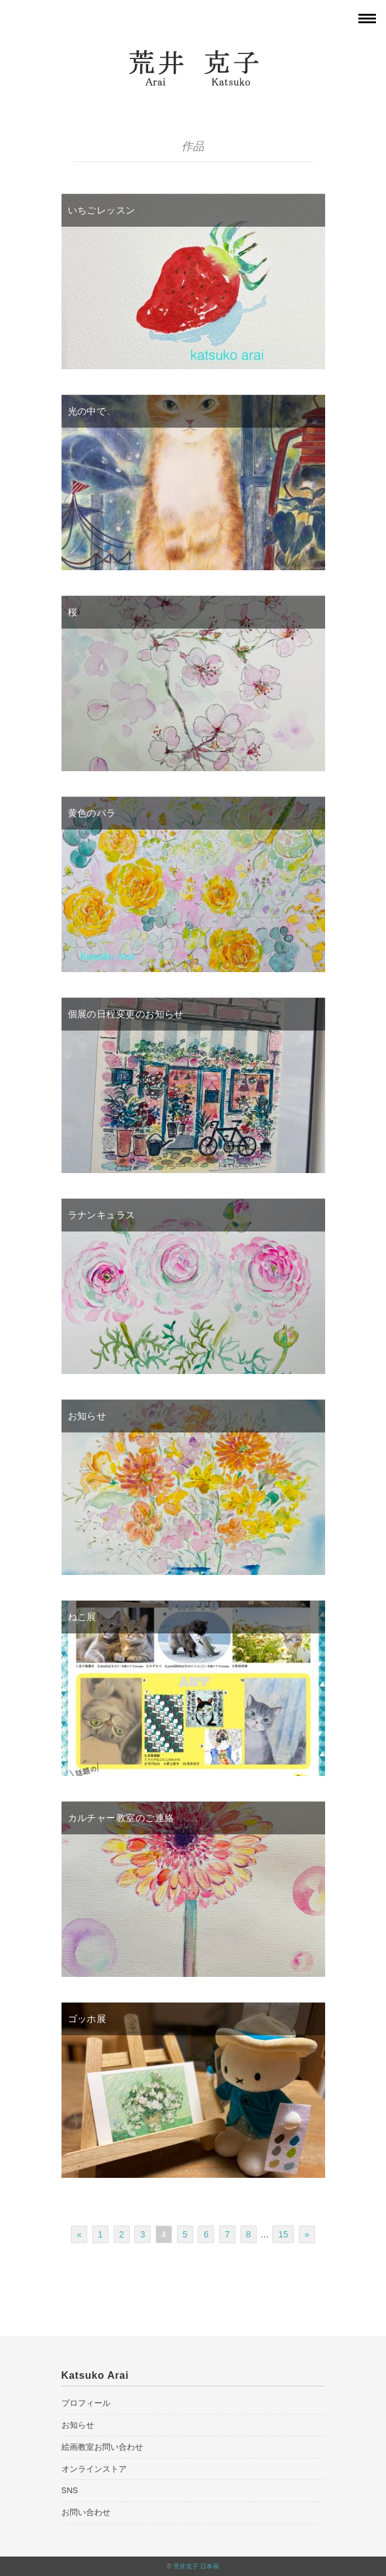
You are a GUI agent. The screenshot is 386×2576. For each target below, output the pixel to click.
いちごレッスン (102, 210)
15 (283, 2234)
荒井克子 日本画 (196, 2566)
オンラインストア (94, 2469)
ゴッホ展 (87, 2018)
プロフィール (86, 2403)
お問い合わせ (86, 2512)
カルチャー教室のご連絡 (121, 1817)
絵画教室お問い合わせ (102, 2447)
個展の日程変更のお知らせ (126, 1014)
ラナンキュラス (102, 1215)
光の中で (87, 411)
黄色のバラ (92, 813)
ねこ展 (82, 1616)
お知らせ (87, 1415)
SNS (70, 2490)
